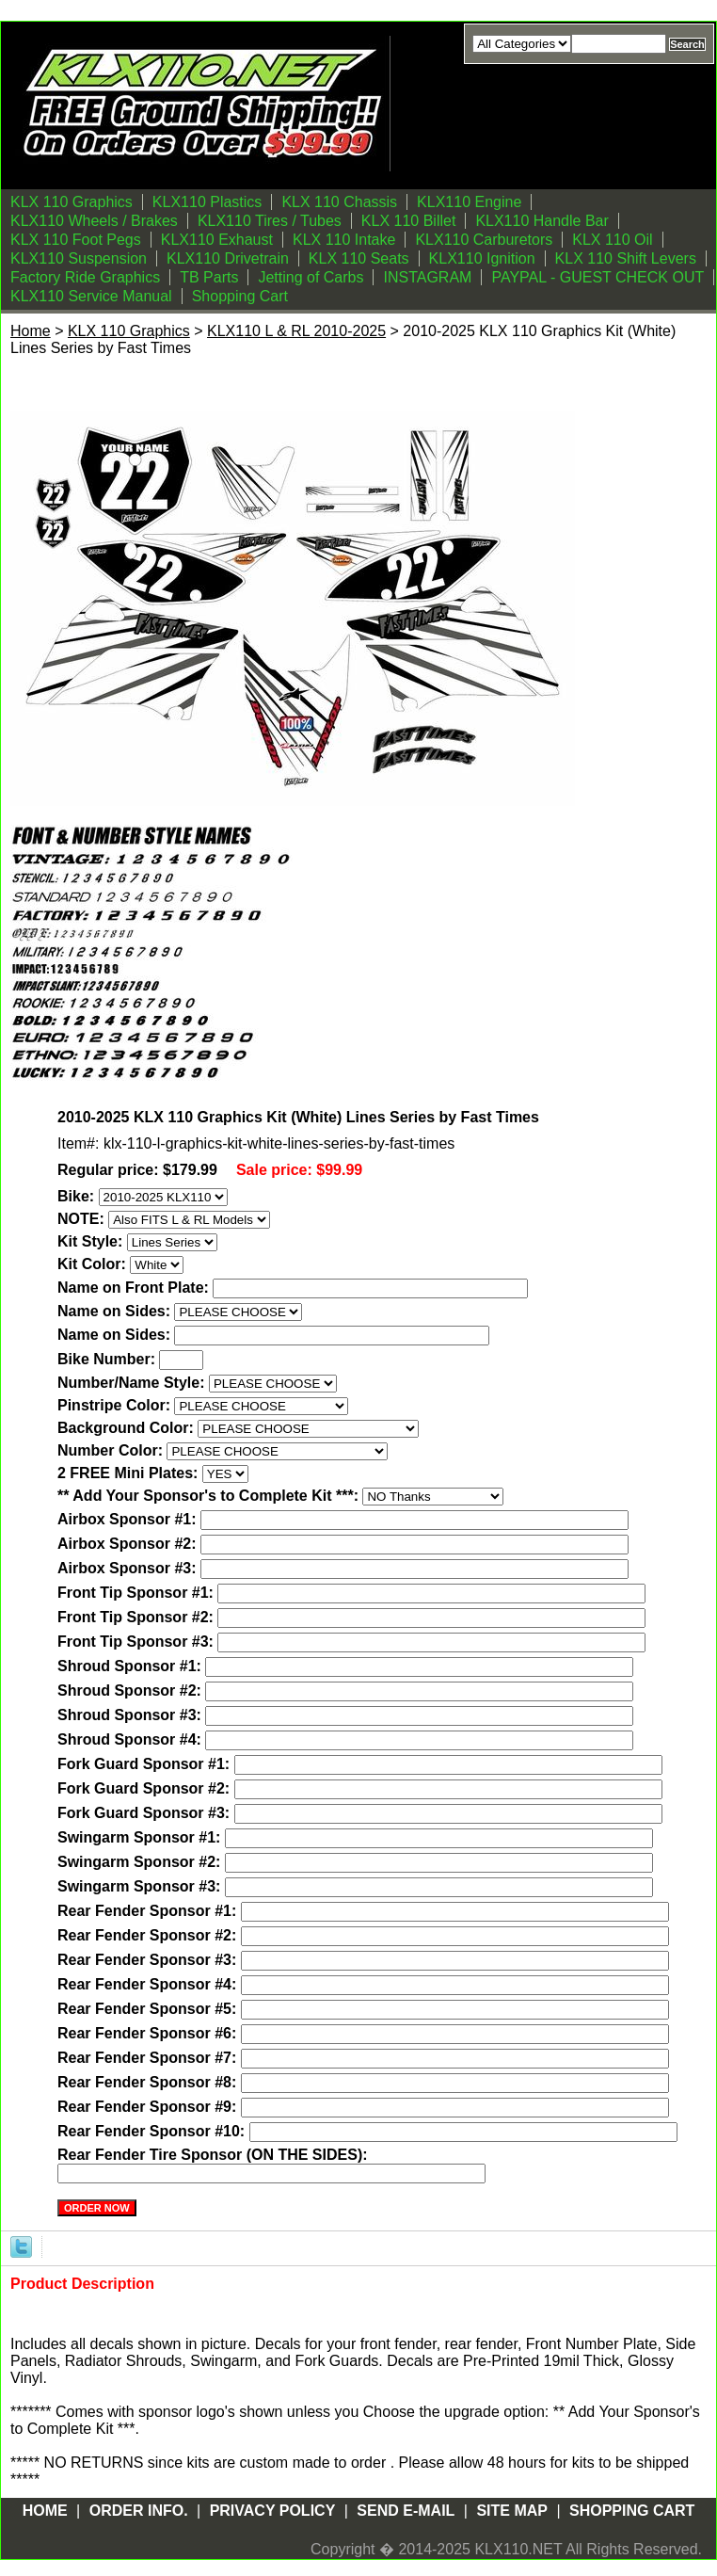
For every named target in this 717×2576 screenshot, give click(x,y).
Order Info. (138, 2511)
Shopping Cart (240, 296)
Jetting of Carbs (310, 277)
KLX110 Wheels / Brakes (94, 221)
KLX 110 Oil (612, 240)
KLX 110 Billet (408, 221)
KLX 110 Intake (344, 240)
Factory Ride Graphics (85, 277)
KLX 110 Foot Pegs (75, 240)
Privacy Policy (273, 2511)
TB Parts (209, 277)
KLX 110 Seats (359, 258)
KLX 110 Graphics (71, 202)
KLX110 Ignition (482, 258)
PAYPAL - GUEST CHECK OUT (597, 277)
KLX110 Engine (469, 202)
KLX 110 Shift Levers (625, 258)
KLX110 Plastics (207, 202)
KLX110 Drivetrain (228, 258)
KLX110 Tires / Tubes (270, 221)
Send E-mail (405, 2511)
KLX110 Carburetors (483, 240)
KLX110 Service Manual (91, 296)
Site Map (512, 2511)
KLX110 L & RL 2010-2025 (296, 331)
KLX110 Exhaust (217, 240)
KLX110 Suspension (78, 258)
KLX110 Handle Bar (541, 221)
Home (30, 331)
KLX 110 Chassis (339, 202)
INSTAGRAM (427, 277)
